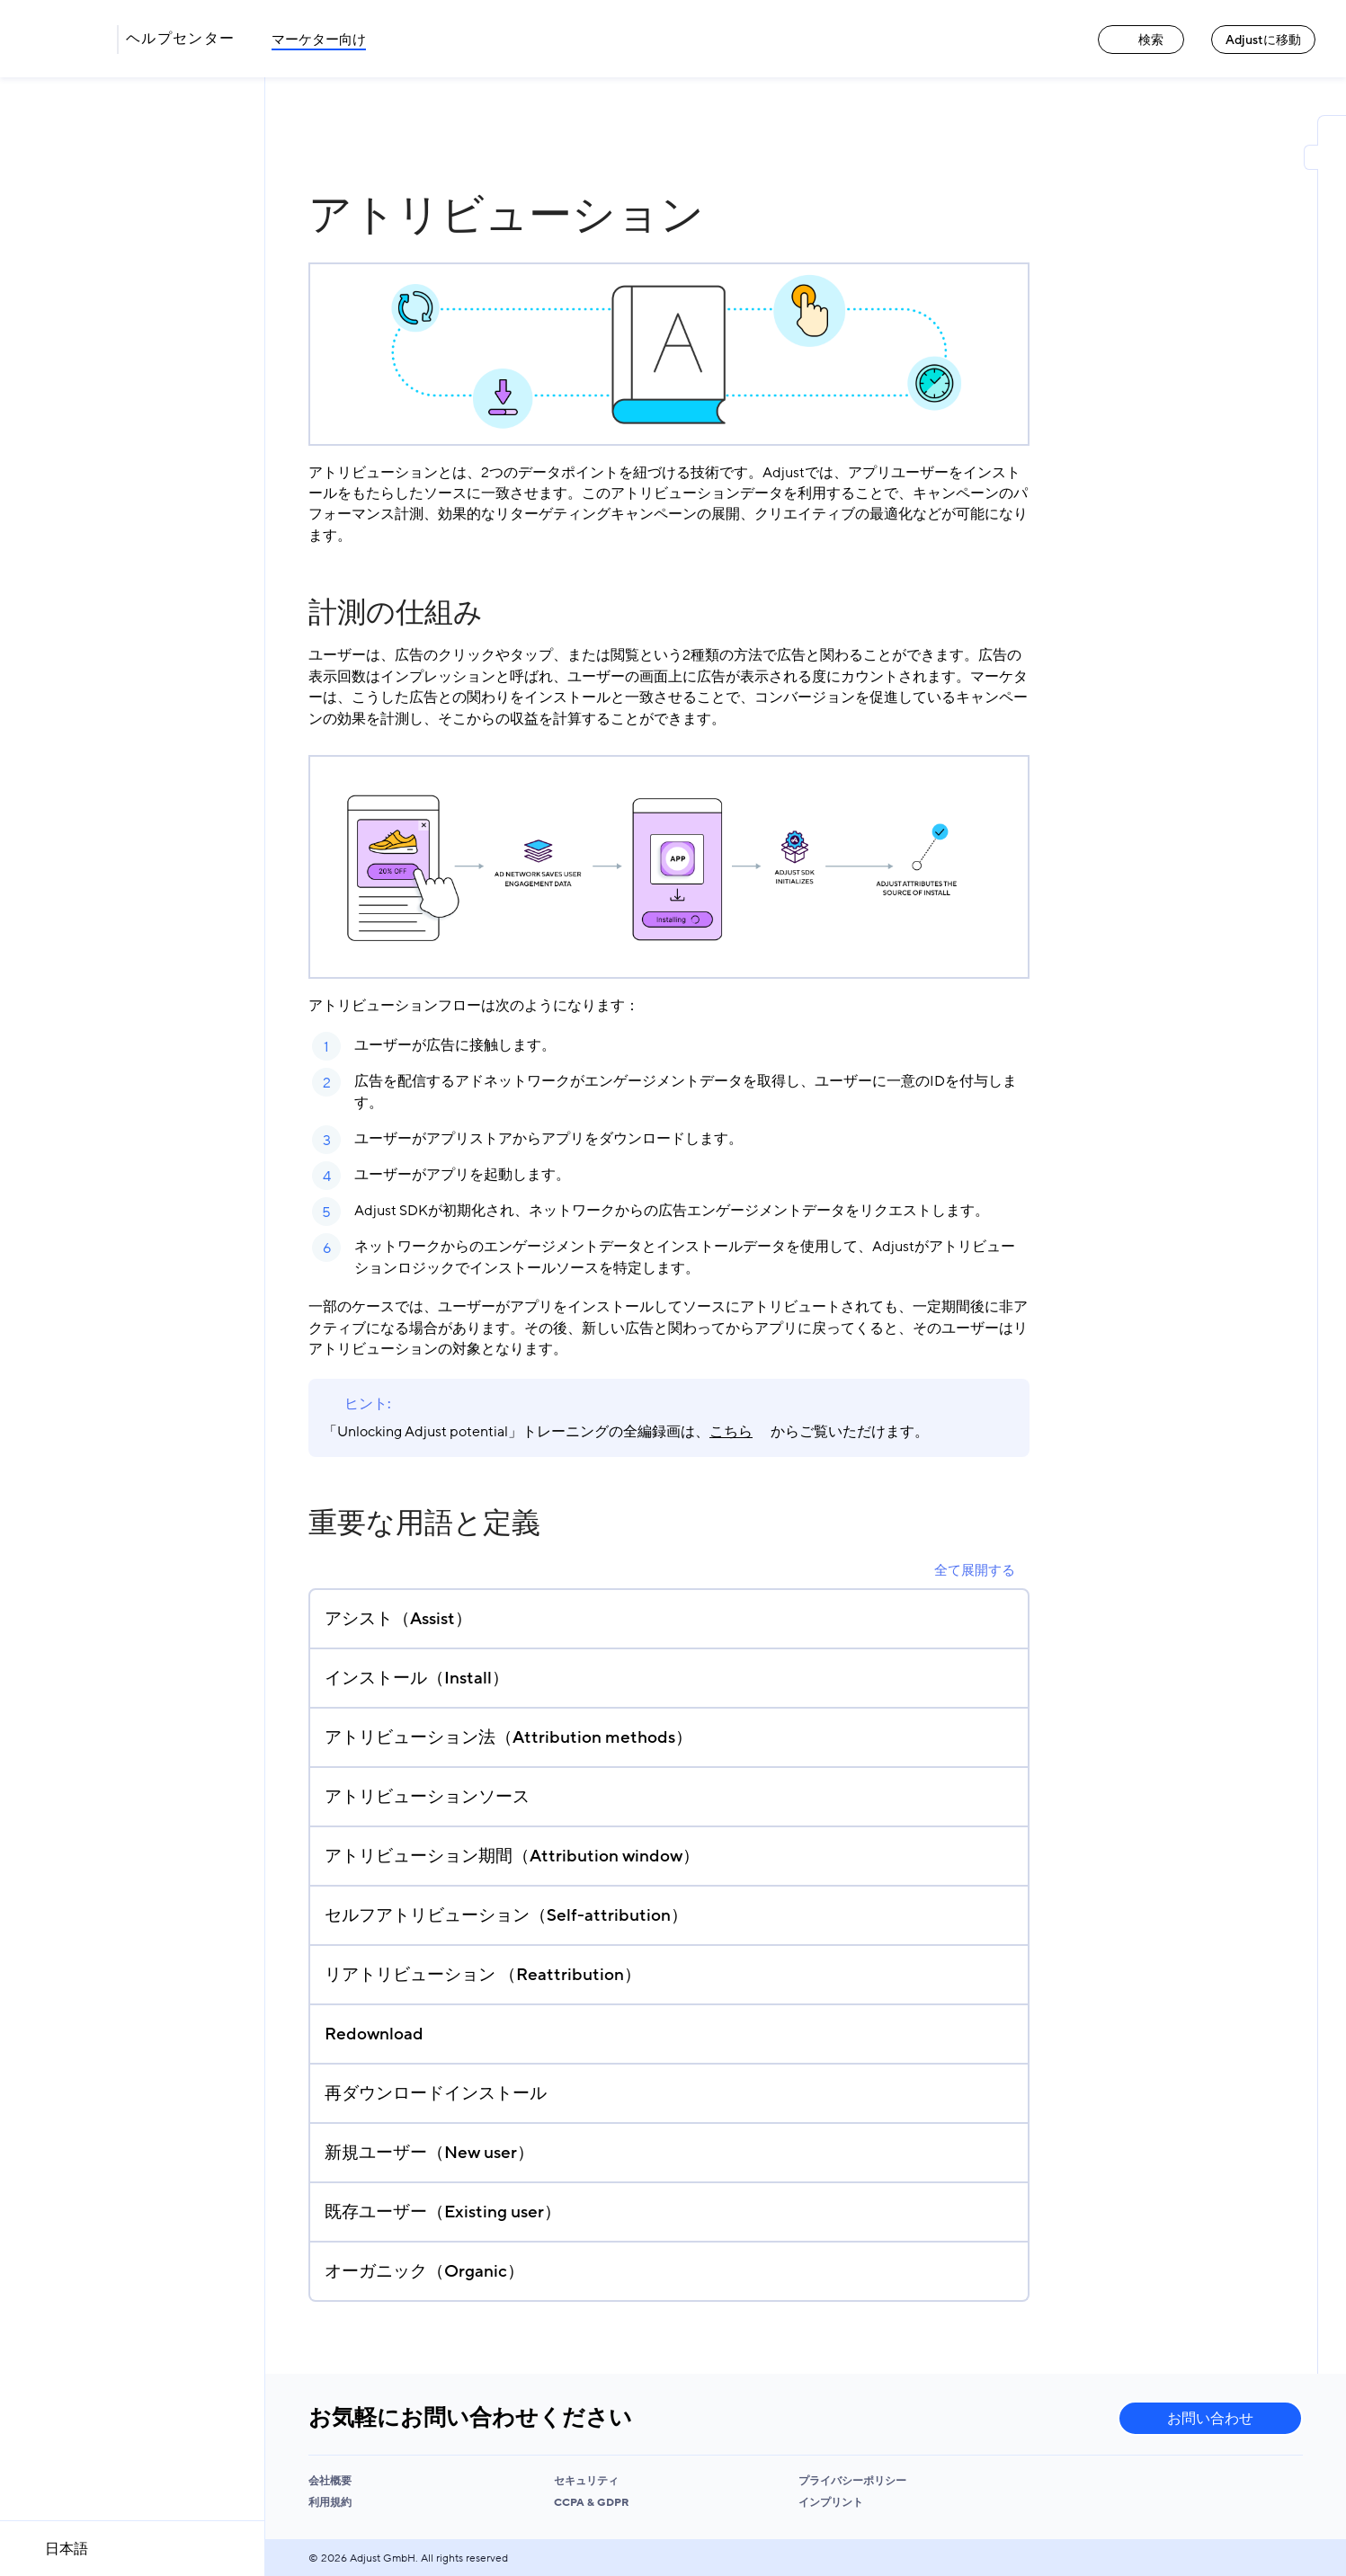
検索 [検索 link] (1141, 40)
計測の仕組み (395, 613)
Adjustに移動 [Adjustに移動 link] (1263, 40)
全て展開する (974, 1570)
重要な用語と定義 (424, 1523)
